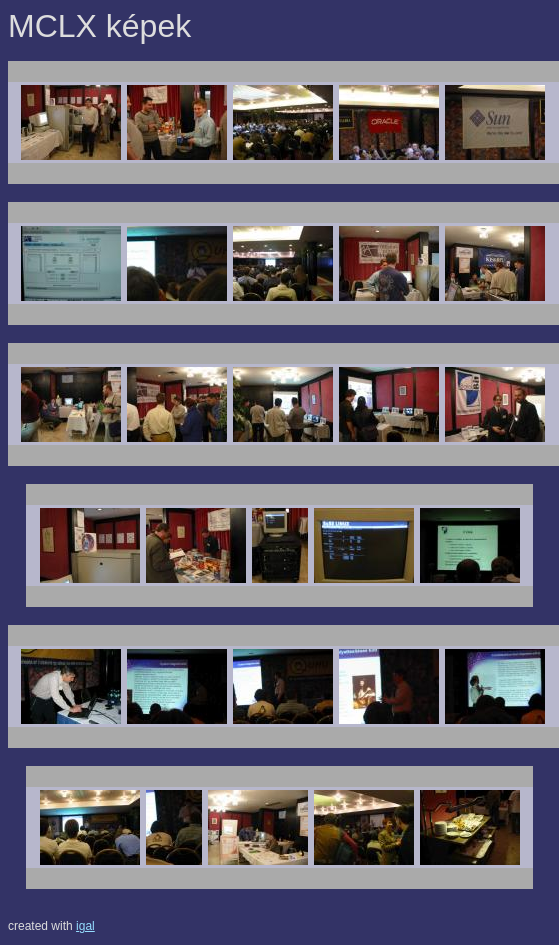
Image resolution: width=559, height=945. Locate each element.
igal (85, 926)
